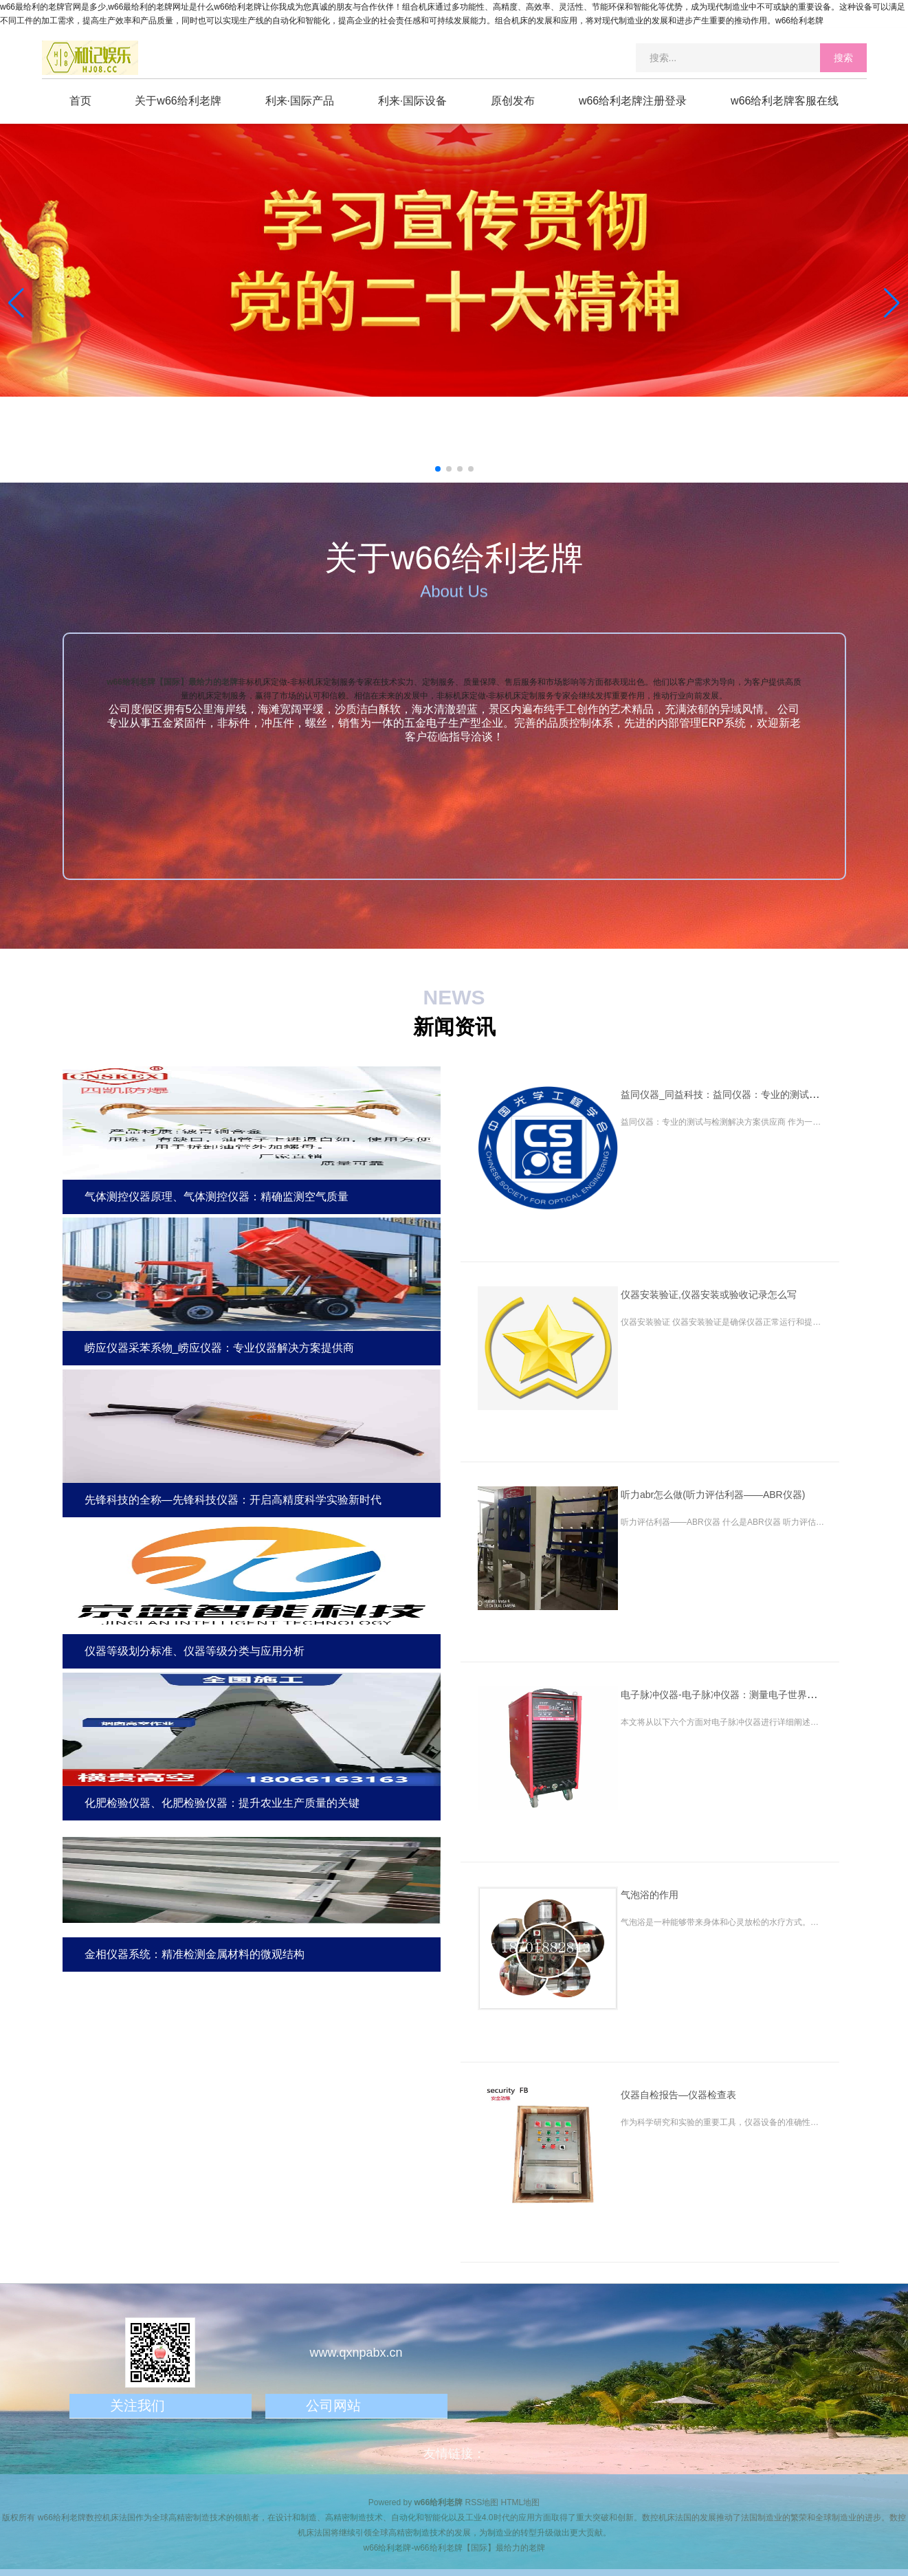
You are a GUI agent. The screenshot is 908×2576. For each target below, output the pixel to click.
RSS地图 (482, 2502)
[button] (892, 303)
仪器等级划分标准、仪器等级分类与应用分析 (194, 1651)
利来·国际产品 (299, 101)
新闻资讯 (454, 1026)
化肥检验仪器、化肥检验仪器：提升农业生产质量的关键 (222, 1803)
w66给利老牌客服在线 (785, 101)
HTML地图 (520, 2502)
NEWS (454, 997)
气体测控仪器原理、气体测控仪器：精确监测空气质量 (216, 1196)
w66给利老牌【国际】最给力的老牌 (172, 682)
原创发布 (513, 101)
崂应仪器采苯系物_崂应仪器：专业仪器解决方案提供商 (220, 1348)
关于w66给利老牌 (178, 101)
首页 (80, 101)
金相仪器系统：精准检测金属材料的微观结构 (194, 1954)
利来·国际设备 (412, 101)
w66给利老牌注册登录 (633, 101)
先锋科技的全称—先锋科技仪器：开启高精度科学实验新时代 (233, 1500)
